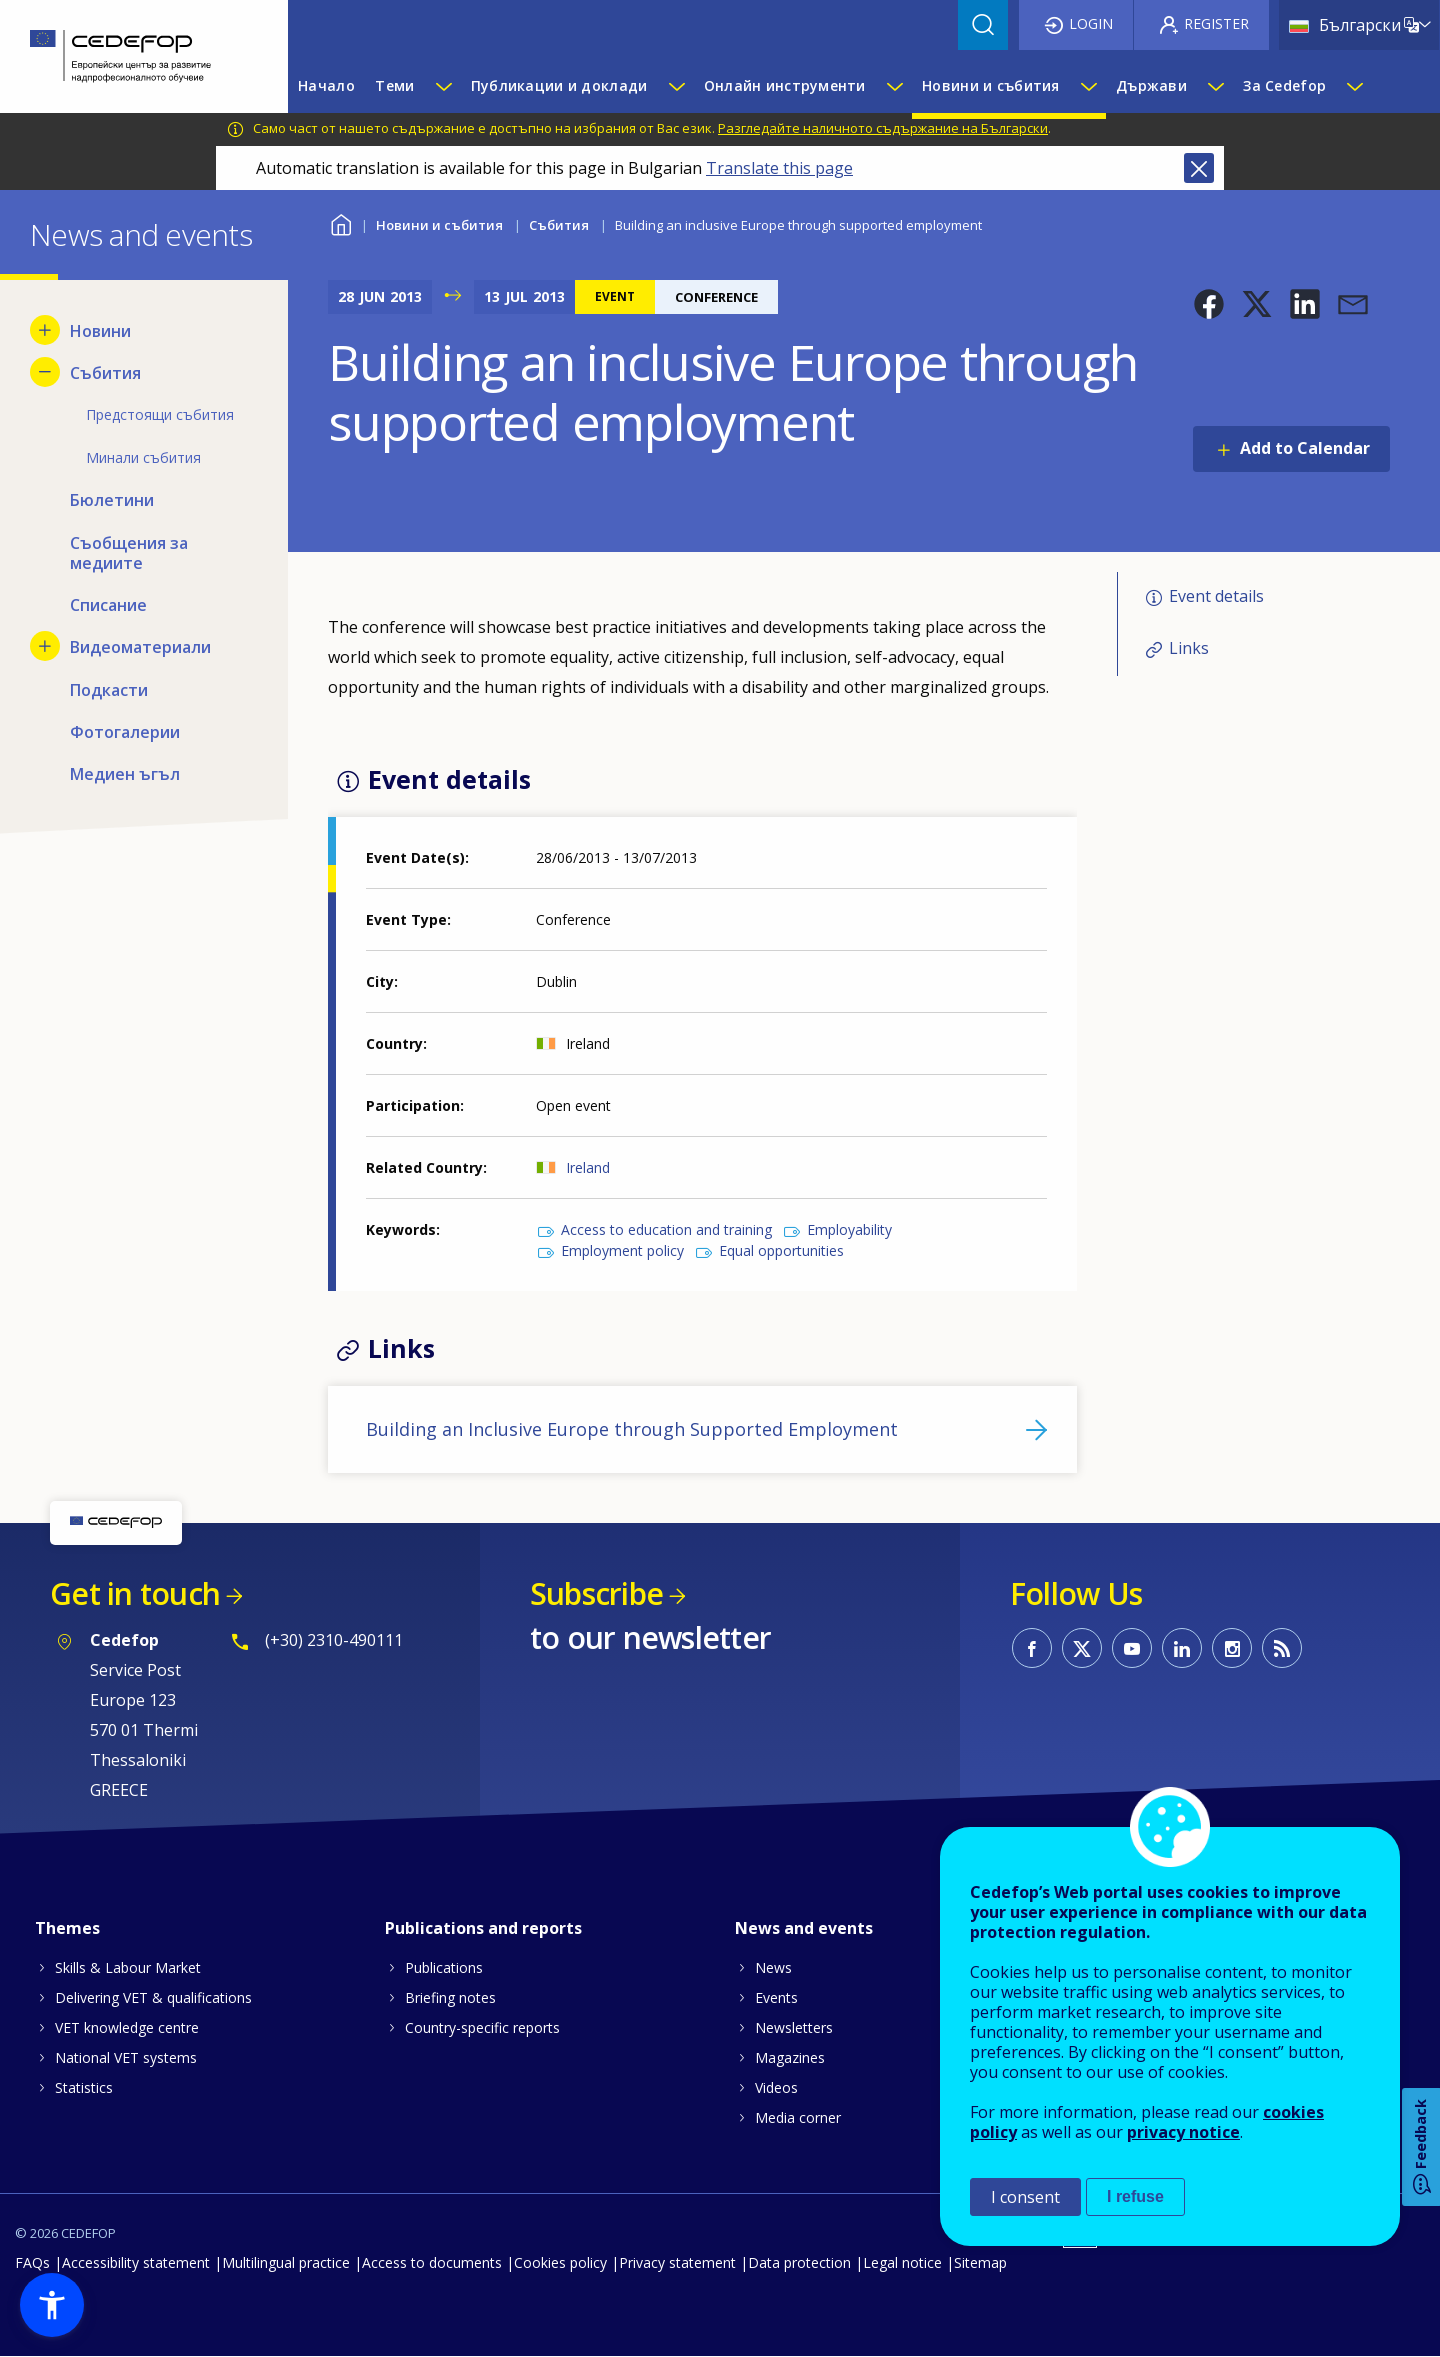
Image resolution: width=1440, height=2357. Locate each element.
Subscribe (596, 1593)
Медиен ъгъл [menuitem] (125, 774)
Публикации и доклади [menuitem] (559, 85)
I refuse (1135, 2196)
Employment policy (622, 1250)
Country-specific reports (482, 2027)
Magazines (790, 2057)
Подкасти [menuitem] (109, 690)
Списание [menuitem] (108, 605)
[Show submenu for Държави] (1215, 86)
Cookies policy (560, 2262)
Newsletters (794, 2027)
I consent (1025, 2197)
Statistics (84, 2087)
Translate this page (779, 168)
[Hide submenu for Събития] (45, 372)
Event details (1216, 596)
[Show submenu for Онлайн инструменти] (894, 86)
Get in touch (135, 1593)
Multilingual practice (286, 2262)
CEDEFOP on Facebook (1032, 1648)
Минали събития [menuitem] (143, 457)
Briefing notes (450, 1997)
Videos (776, 2087)
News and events (804, 1928)
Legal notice (902, 2262)
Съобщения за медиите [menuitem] (129, 553)
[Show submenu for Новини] (45, 330)
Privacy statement (677, 2262)
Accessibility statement (136, 2262)
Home (340, 222)
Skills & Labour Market (128, 1967)
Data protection (799, 2262)
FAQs (32, 2262)
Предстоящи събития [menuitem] (160, 414)
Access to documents (432, 2262)
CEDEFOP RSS (1282, 1648)
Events (776, 1997)
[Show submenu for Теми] (443, 86)
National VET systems (126, 2057)
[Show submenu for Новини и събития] (1088, 86)
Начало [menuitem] (326, 85)
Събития (559, 225)
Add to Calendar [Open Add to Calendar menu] (1305, 448)
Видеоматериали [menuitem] (140, 647)
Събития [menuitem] (105, 373)
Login (1091, 23)
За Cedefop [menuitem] (1284, 85)
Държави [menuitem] (1151, 85)
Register (1216, 23)
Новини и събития (439, 225)
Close (1199, 168)
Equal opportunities (781, 1250)
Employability (849, 1229)
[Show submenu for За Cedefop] (1354, 86)
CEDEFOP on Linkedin (1182, 1648)
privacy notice (1183, 2132)
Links (1189, 648)
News (773, 1967)
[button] (1209, 304)
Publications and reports (483, 1928)
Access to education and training (666, 1229)
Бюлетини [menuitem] (112, 500)
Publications (444, 1967)
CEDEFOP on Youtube (1132, 1648)
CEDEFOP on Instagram (1232, 1648)
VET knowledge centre (127, 2027)
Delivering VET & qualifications (153, 1997)
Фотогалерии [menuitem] (125, 732)
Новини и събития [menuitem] (990, 85)
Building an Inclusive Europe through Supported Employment (632, 1429)
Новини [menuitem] (100, 331)
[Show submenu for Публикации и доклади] (676, 86)
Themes (67, 1928)
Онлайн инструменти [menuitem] (785, 85)
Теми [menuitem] (394, 85)
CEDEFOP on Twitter (1082, 1648)
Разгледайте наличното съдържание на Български (883, 128)
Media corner (798, 2117)
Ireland (588, 1167)
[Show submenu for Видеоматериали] (45, 646)
